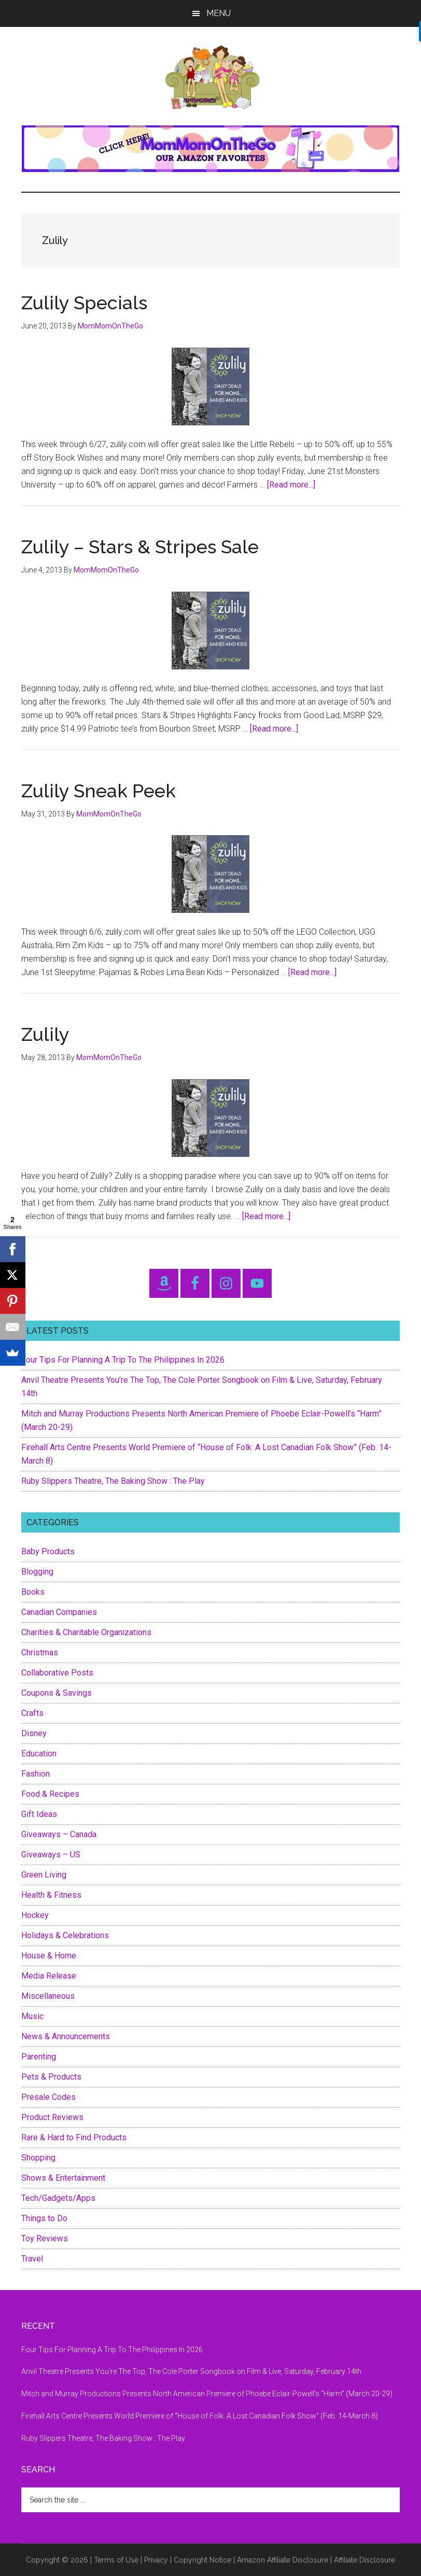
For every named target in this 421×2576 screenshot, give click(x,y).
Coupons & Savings (56, 1693)
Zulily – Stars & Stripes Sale (140, 546)
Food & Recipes (50, 1794)
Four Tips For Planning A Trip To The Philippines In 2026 (122, 1360)
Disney (34, 1733)
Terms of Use (116, 2560)
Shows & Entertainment (63, 2178)
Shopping (38, 2158)
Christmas (39, 1652)
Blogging (37, 1572)
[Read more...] (291, 485)
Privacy (156, 2560)
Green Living (43, 1875)
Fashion (35, 1774)
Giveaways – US (50, 1854)
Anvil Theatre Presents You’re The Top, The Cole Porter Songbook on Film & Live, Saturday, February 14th (191, 2371)
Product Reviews (52, 2117)
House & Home (48, 1955)
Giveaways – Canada (58, 1834)
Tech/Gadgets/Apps (58, 2198)
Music (32, 2016)
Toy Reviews (44, 2238)
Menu (218, 13)
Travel (32, 2259)
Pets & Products (51, 2077)
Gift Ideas (39, 1814)
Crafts (32, 1713)
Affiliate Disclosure (364, 2560)
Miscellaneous (48, 1996)
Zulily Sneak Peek (98, 791)
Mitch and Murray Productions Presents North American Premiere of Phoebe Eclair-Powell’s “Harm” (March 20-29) (206, 2393)
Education (39, 1753)
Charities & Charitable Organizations (86, 1632)
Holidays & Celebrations (65, 1935)
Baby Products (48, 1551)
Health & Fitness (51, 1895)
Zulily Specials (84, 302)
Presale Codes (48, 2097)
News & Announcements (65, 2036)
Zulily (45, 1034)
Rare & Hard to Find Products (74, 2137)
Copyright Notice (202, 2560)
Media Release (48, 1976)
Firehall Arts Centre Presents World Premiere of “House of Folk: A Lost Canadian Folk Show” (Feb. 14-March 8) (199, 2416)
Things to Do (44, 2218)
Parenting (38, 2057)
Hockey (35, 1915)
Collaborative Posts (57, 1673)
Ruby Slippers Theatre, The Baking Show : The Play (113, 1481)
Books (33, 1592)
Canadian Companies (59, 1612)
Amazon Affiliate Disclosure (282, 2560)
